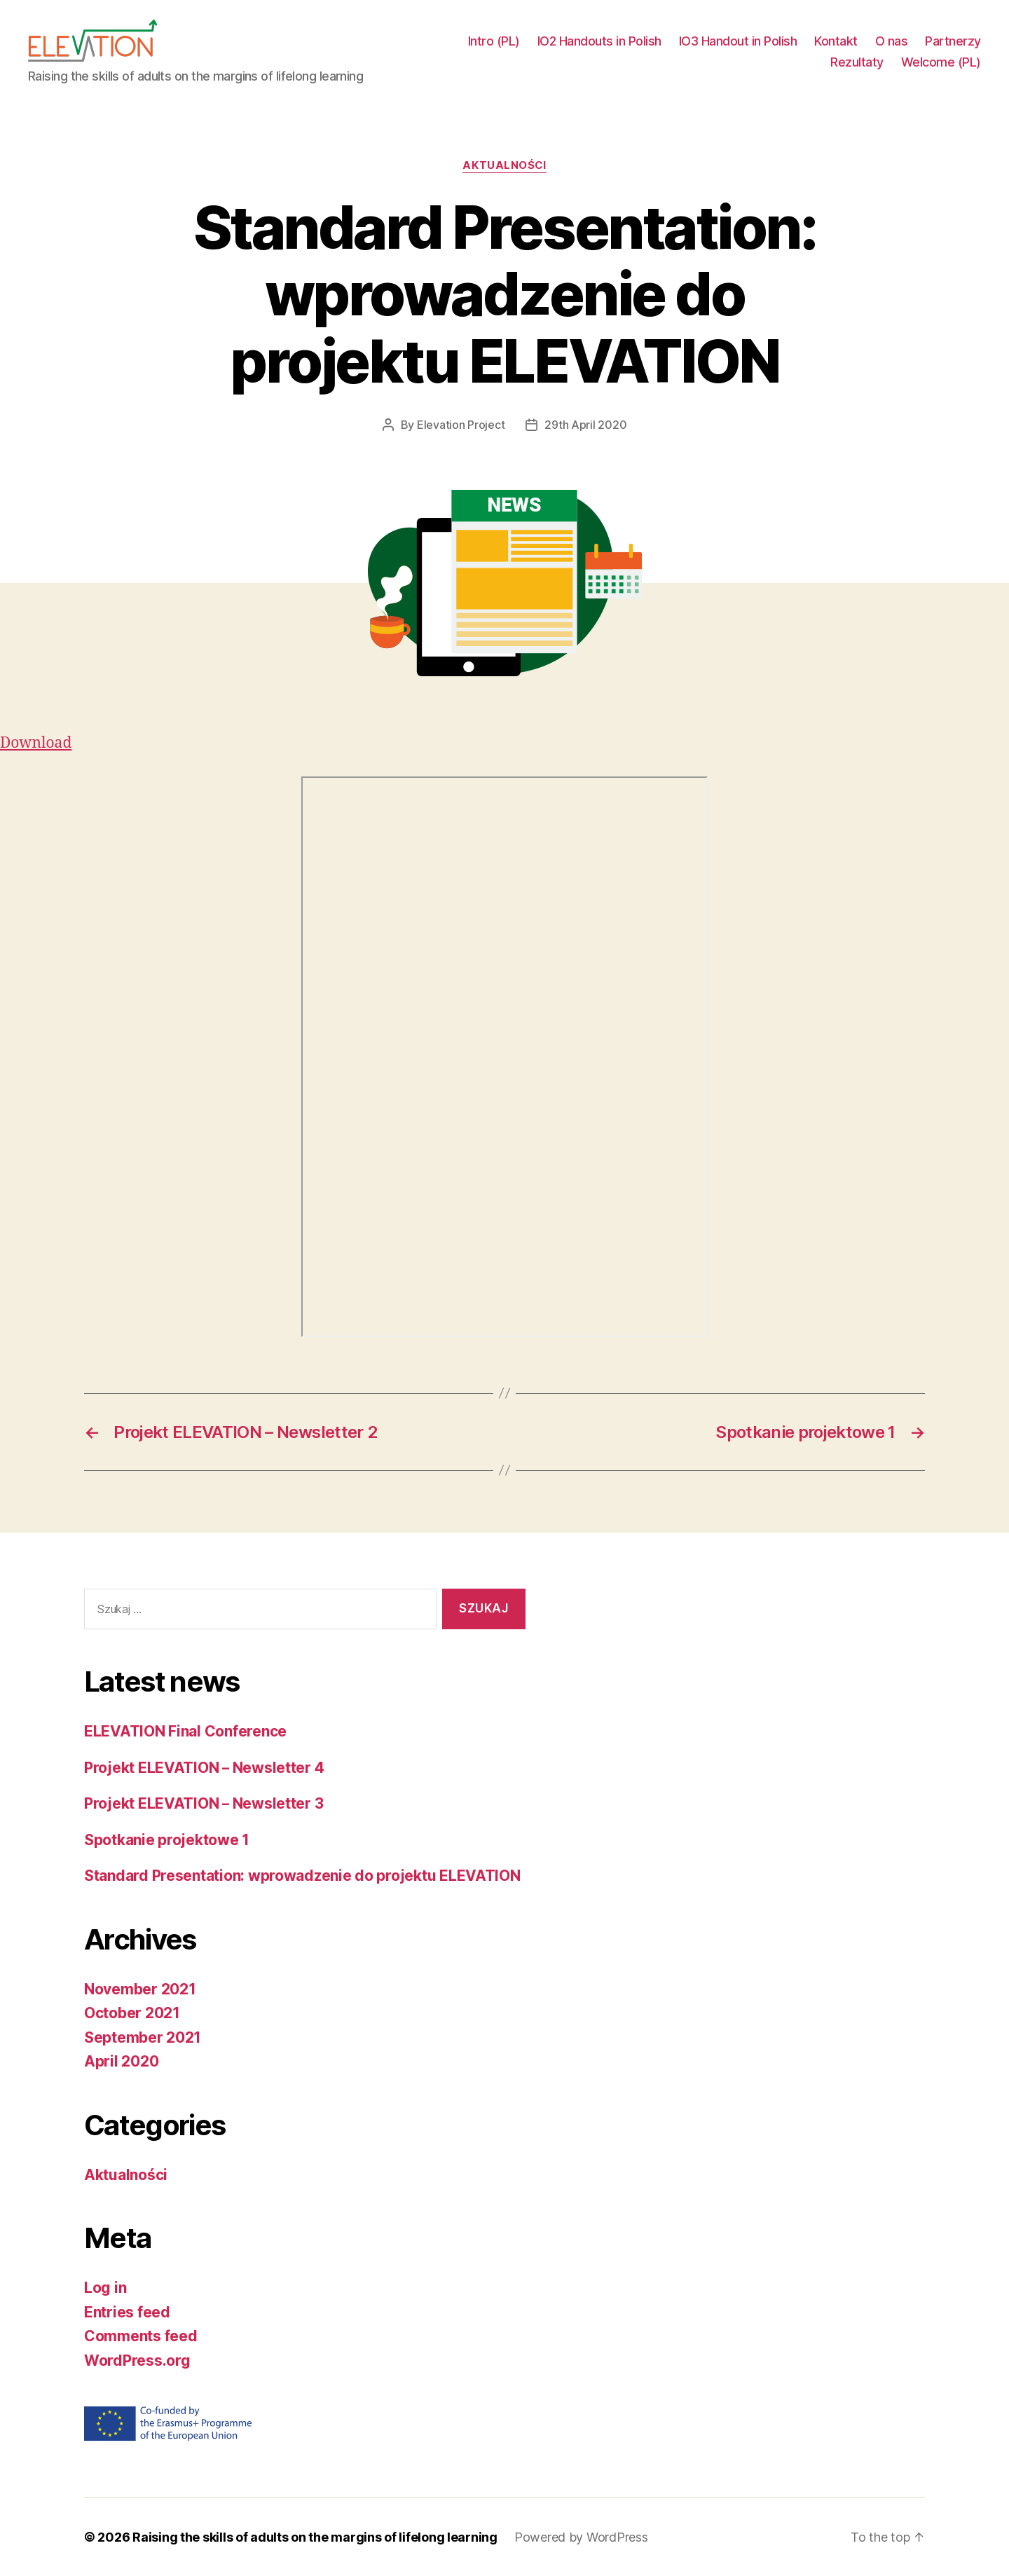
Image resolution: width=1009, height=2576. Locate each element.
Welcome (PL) (941, 62)
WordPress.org (137, 2360)
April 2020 (121, 2060)
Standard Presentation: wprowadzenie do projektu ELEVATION (302, 1875)
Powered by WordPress (581, 2536)
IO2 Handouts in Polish (599, 41)
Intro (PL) (494, 41)
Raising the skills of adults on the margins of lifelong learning (314, 2536)
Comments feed (141, 2335)
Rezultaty (857, 62)
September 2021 (142, 2037)
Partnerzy (953, 41)
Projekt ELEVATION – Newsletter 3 (204, 1802)
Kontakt (836, 41)
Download (35, 742)
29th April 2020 (585, 425)
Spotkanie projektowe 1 (166, 1839)
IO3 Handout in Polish (738, 41)
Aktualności (504, 165)
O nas (891, 41)
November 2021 (140, 1988)
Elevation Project (460, 425)
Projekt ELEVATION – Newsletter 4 (204, 1767)
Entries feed (127, 2311)
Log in (105, 2287)
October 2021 (132, 2012)
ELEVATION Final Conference (185, 1730)
